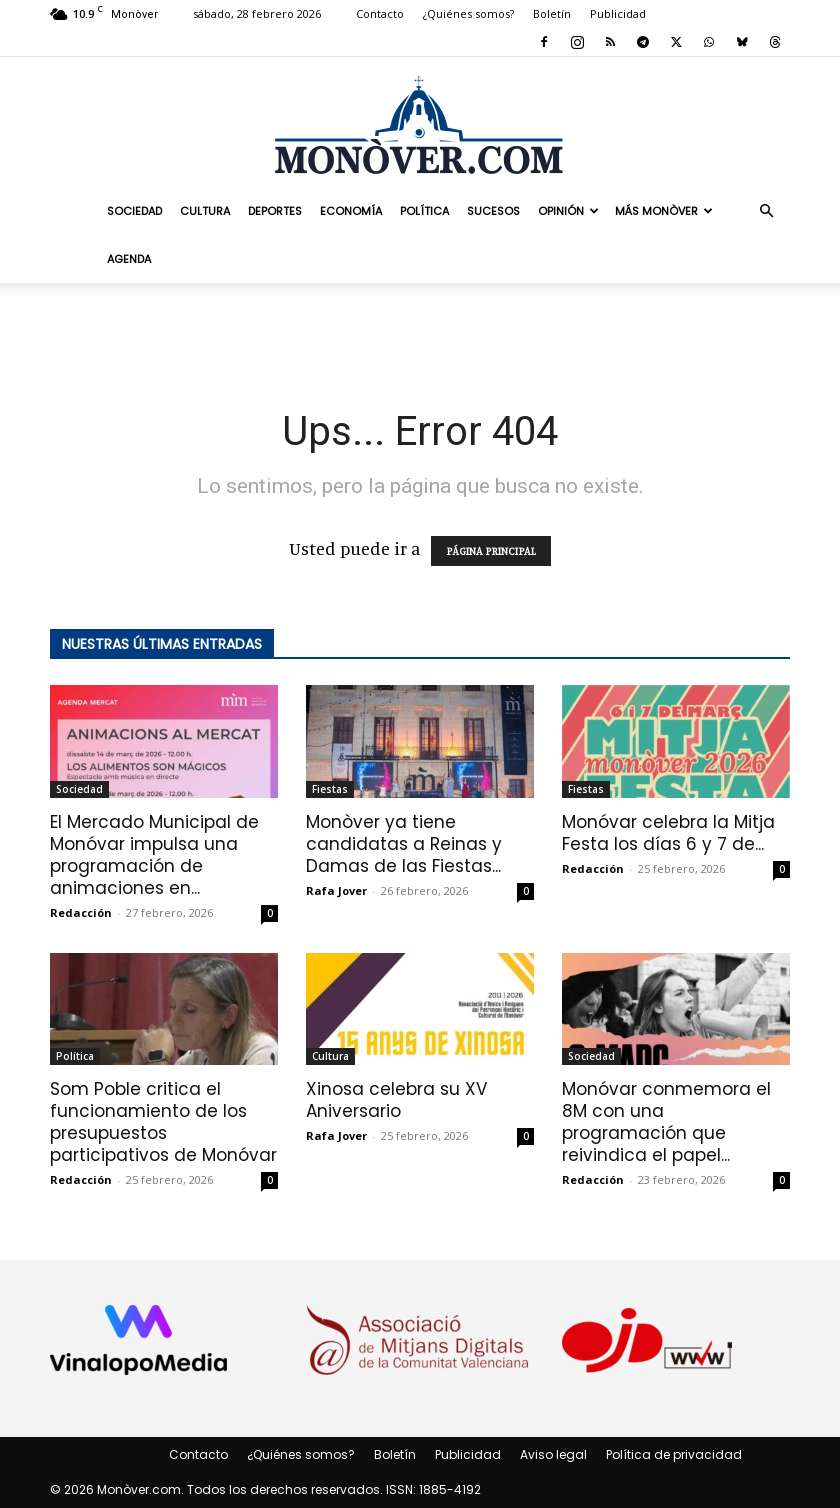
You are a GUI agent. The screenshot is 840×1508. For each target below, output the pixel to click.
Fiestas (330, 789)
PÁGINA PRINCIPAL (491, 551)
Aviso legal (553, 1454)
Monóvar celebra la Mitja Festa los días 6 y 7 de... (668, 833)
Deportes (275, 211)
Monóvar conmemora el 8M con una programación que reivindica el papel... (666, 1122)
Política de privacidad (674, 1454)
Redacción (81, 912)
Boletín (552, 13)
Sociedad (134, 211)
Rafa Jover (336, 890)
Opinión (568, 211)
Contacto (380, 13)
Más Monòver (664, 211)
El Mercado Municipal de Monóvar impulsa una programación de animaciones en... (154, 855)
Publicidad (618, 13)
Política (424, 211)
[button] (766, 210)
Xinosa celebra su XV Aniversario (396, 1100)
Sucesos (493, 211)
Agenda (129, 259)
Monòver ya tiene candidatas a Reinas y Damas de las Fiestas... (404, 844)
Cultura (205, 211)
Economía (351, 211)
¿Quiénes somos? (468, 13)
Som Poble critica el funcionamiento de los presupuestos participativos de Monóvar (163, 1122)
